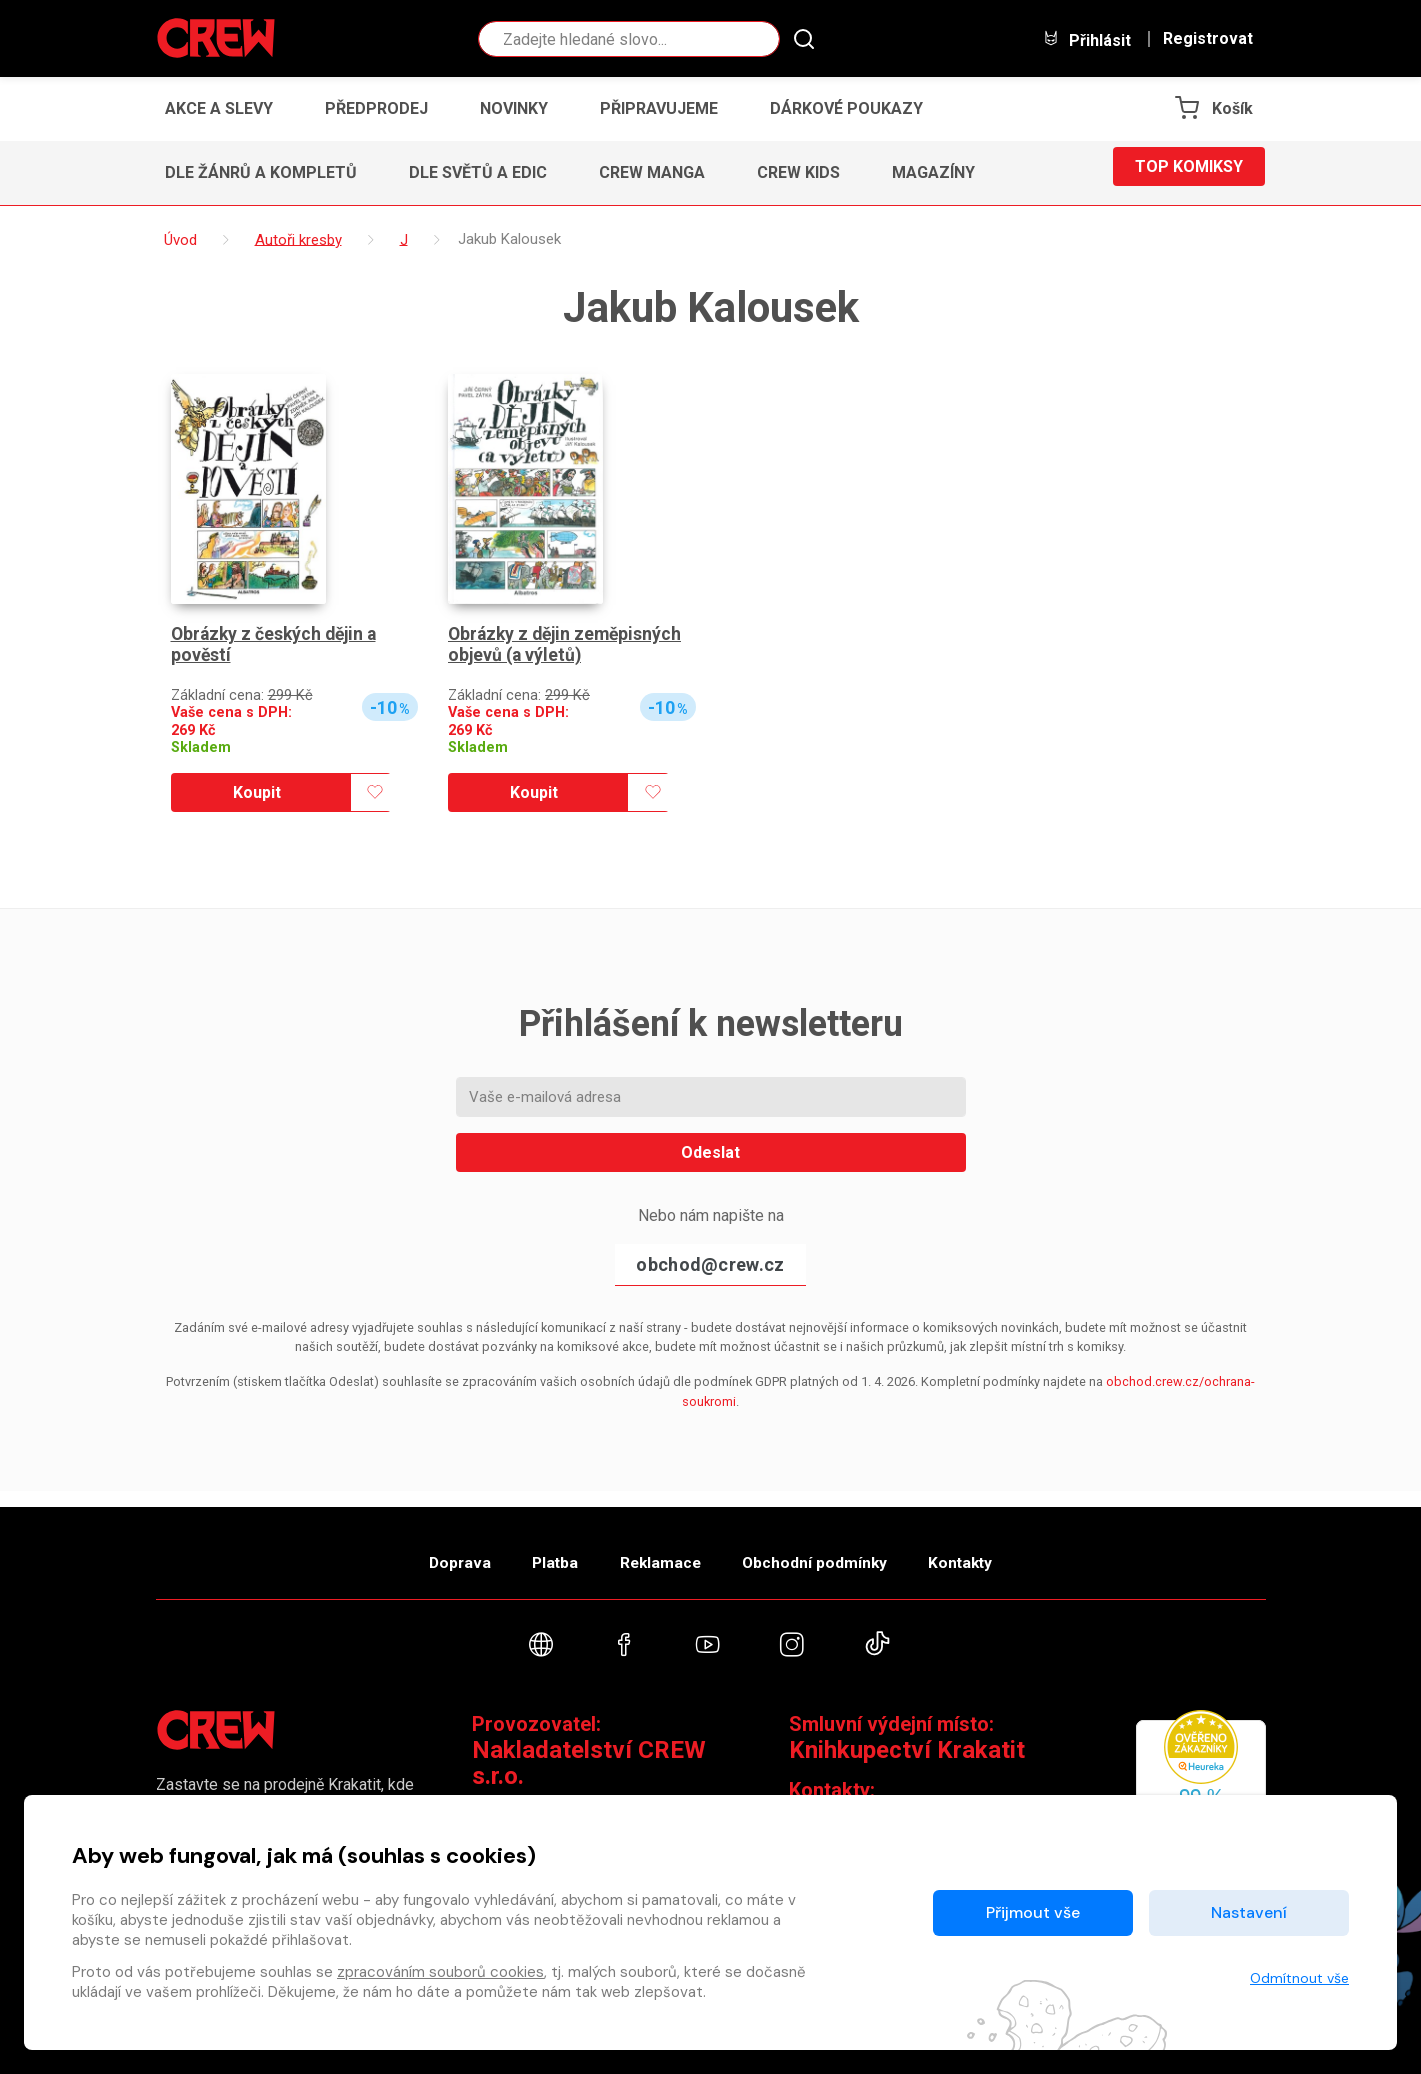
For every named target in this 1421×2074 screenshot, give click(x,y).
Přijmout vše (1033, 1912)
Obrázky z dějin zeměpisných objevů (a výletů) (568, 645)
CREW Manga (652, 172)
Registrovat (1208, 39)
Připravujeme (659, 108)
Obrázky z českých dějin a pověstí (277, 645)
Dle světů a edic (478, 172)
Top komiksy (1189, 172)
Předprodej (376, 108)
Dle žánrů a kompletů (261, 172)
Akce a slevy (219, 108)
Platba (538, 1551)
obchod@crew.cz (710, 1264)
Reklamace (660, 1551)
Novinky (514, 108)
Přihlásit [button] (1087, 39)
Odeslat (710, 1152)
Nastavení (1249, 1912)
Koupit (257, 792)
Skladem (201, 747)
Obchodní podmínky (830, 1551)
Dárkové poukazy (846, 108)
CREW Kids (798, 172)
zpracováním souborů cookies (440, 1972)
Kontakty (992, 1551)
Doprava (427, 1551)
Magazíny (933, 172)
